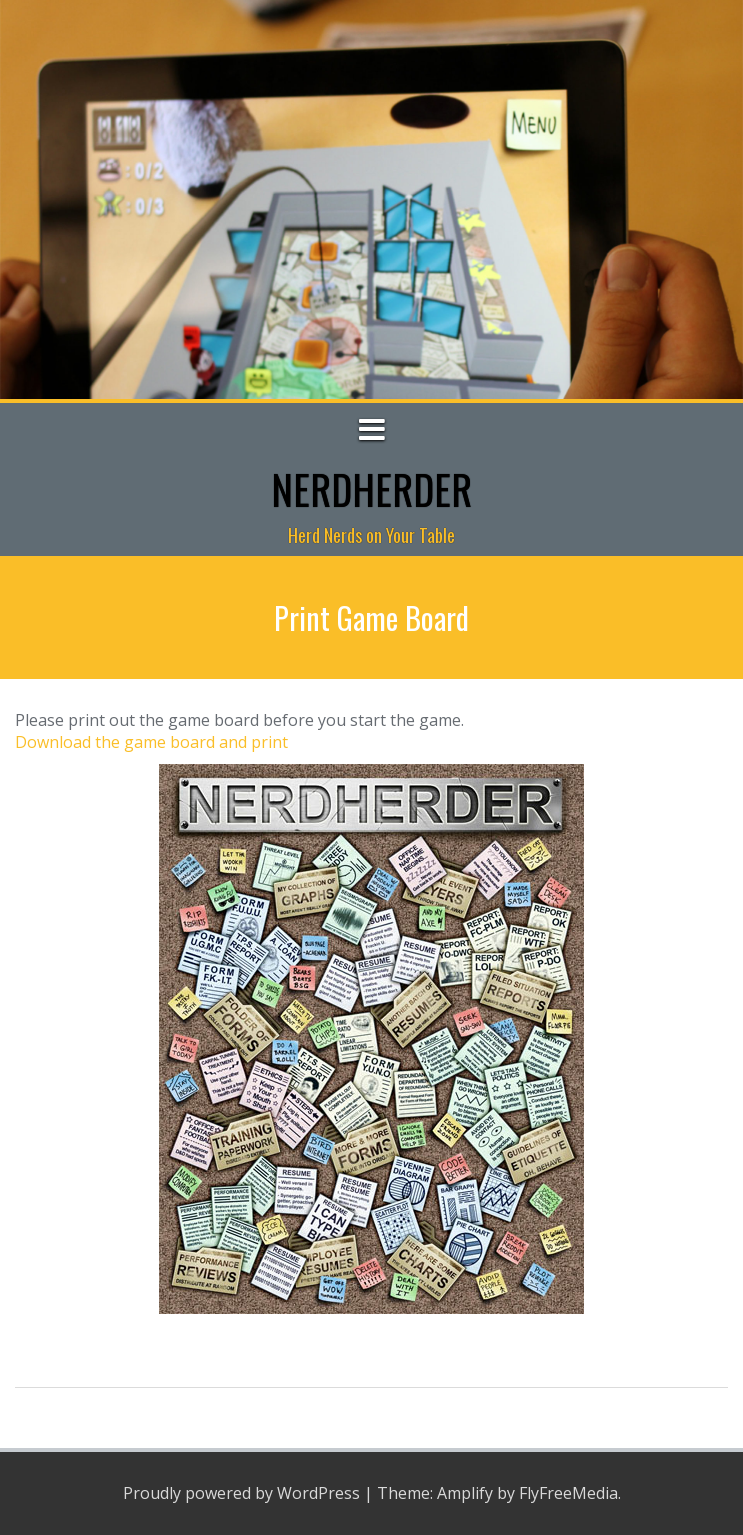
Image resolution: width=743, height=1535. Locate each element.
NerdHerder (371, 489)
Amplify (465, 1493)
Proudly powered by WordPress (241, 1493)
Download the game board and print (151, 742)
